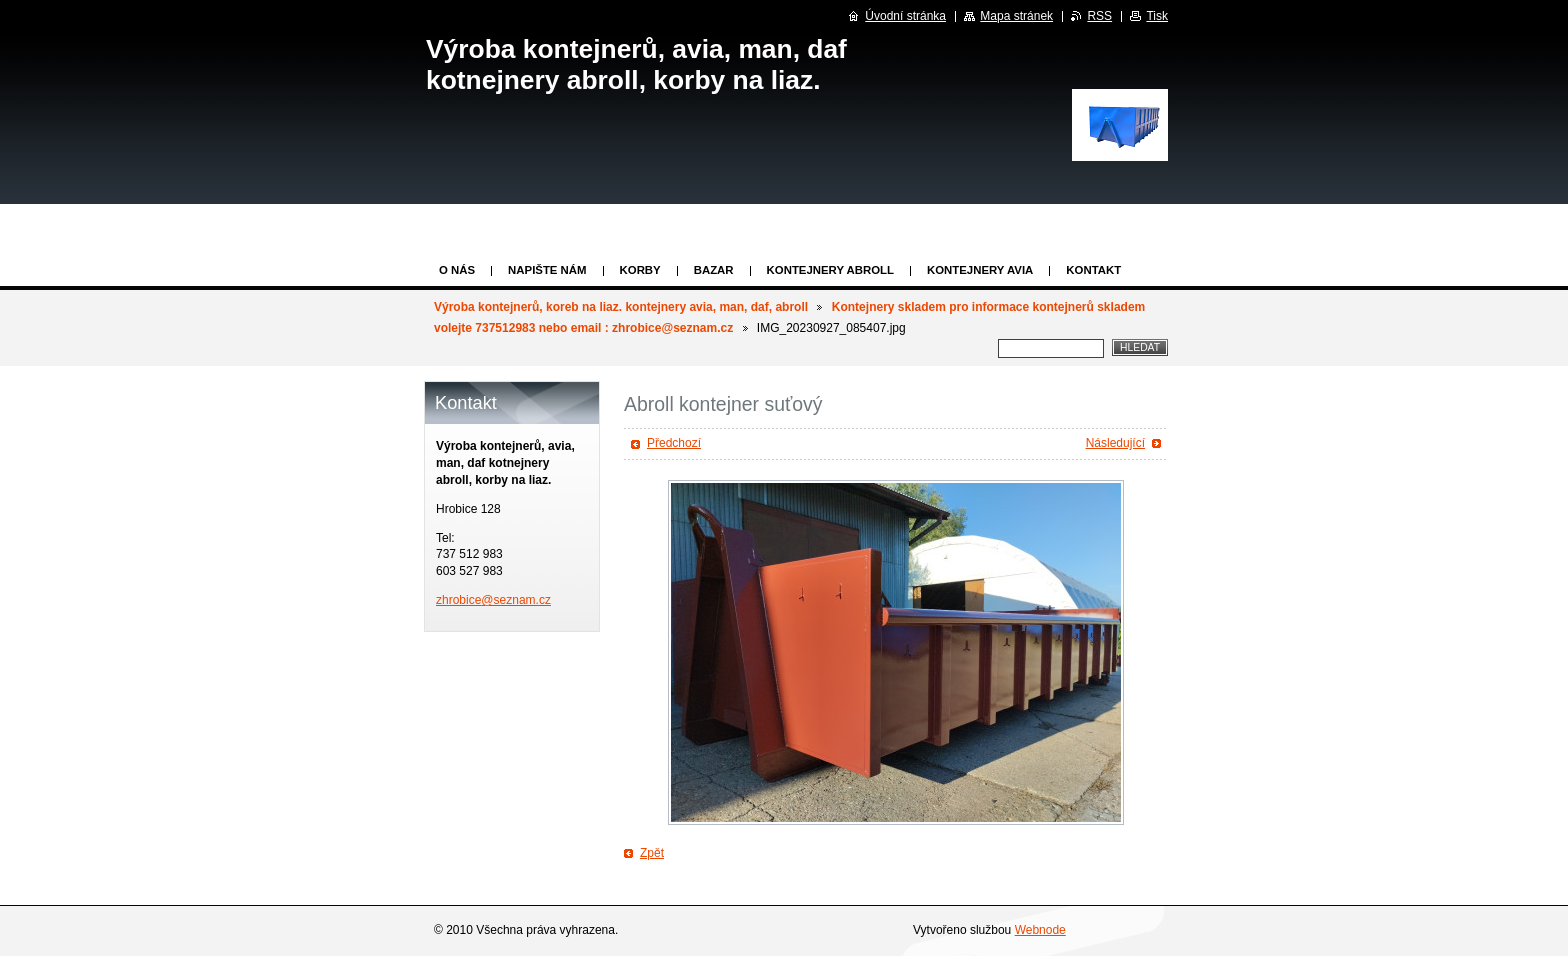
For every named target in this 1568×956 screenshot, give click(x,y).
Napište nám (547, 270)
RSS (1099, 16)
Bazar (714, 270)
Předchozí (674, 443)
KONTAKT (1093, 270)
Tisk (1157, 16)
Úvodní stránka (905, 16)
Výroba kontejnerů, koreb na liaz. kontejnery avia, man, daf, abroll (621, 307)
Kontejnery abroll (830, 270)
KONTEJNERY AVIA (980, 270)
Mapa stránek (1016, 16)
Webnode (1040, 930)
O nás (457, 270)
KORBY (640, 270)
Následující (1115, 443)
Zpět (652, 853)
